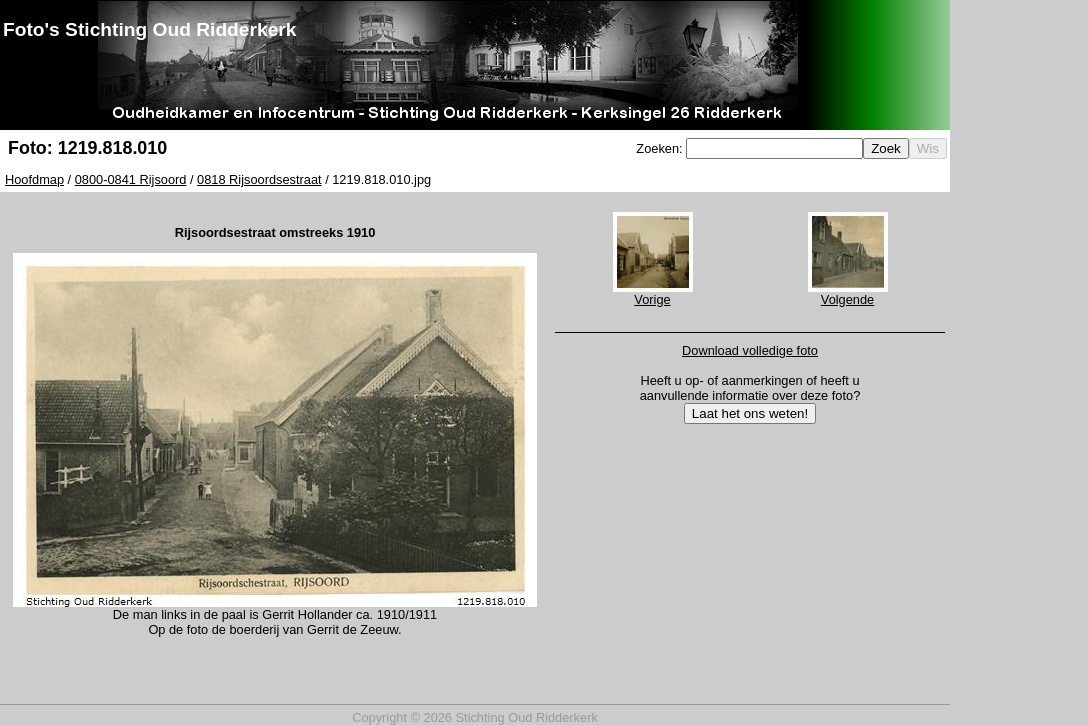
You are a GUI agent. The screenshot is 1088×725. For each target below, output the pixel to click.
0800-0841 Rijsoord (131, 179)
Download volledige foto (750, 350)
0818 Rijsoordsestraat (259, 179)
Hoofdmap (34, 179)
